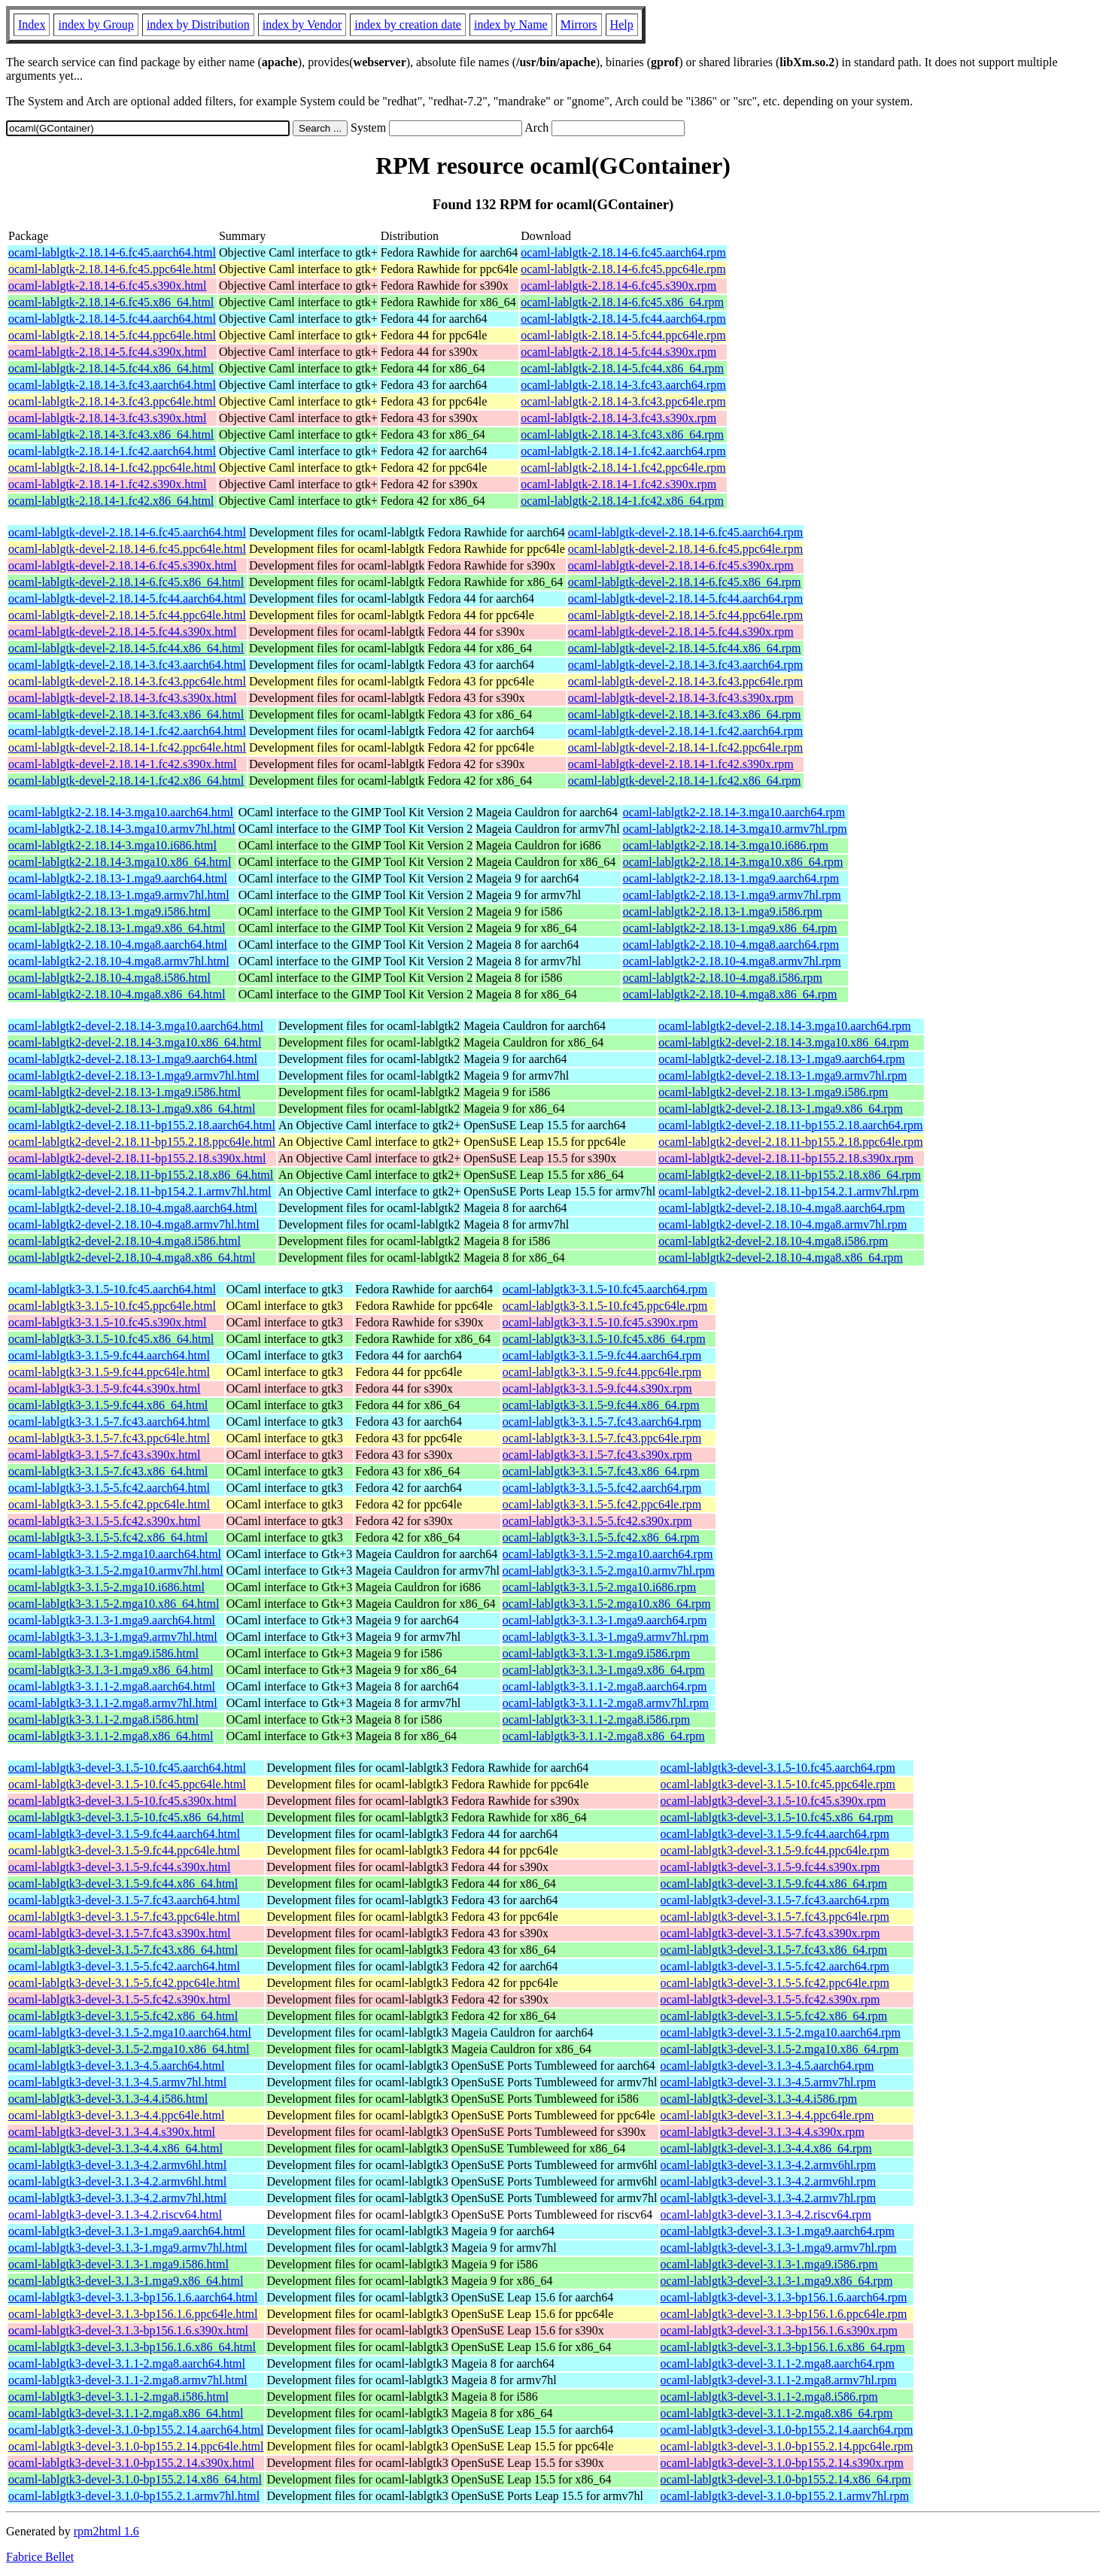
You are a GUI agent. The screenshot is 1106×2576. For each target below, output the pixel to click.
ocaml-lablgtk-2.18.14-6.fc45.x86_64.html (111, 302)
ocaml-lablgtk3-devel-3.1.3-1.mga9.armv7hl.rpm (779, 2247)
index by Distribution (198, 24)
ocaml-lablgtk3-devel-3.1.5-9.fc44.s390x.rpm (770, 1867)
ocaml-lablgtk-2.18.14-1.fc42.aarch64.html (112, 451)
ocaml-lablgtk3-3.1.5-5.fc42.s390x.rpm (597, 1520)
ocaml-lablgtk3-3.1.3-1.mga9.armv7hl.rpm (606, 1636)
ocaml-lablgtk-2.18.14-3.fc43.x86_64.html (111, 434)
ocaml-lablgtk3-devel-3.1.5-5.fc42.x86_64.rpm (774, 2015)
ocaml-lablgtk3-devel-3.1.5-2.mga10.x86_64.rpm (780, 2049)
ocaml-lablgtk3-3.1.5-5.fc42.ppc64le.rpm (602, 1504)
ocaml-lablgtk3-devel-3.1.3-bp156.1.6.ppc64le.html (132, 2313)
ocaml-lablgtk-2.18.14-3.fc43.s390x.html (107, 418)
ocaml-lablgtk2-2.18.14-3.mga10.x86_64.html (119, 861)
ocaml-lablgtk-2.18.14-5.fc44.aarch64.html (112, 318)
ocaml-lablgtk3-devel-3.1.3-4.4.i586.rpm (759, 2098)
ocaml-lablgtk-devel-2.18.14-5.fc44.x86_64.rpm (684, 648)
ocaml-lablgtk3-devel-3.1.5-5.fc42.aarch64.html (124, 1966)
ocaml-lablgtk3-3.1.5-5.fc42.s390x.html (104, 1520)
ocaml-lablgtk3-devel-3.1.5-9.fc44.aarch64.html (124, 1833)
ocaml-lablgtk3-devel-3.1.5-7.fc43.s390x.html (119, 1933)
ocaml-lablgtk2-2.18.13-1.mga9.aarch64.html (117, 878)
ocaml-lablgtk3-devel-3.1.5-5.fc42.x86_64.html (123, 2015)
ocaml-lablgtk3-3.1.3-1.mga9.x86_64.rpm (604, 1669)
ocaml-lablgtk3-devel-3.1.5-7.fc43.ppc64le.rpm (775, 1916)
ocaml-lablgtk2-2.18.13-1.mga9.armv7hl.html (118, 895)
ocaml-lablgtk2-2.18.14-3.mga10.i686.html (112, 845)
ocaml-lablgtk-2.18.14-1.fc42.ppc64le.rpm (623, 467)
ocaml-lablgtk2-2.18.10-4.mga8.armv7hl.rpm (732, 961)
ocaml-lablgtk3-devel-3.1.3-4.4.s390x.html (111, 2131)
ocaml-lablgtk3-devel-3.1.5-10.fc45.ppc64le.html (127, 1784)
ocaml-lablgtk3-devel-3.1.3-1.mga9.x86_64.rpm (777, 2280)
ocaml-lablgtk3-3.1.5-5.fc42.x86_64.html (108, 1537)
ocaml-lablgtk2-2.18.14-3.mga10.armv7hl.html (121, 828)
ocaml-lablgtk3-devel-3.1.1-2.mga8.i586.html (118, 2396)
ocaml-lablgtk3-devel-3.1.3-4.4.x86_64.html (115, 2148)
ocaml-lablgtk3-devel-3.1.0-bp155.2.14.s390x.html (131, 2462)
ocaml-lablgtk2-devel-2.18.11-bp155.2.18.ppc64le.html (141, 1141)
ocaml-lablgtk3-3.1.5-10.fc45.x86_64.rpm (604, 1338)
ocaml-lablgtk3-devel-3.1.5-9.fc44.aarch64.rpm (775, 1833)
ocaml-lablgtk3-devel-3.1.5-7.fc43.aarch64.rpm (775, 1900)
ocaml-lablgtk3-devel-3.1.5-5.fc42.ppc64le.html (124, 1982)
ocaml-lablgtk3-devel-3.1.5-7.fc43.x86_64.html (123, 1949)
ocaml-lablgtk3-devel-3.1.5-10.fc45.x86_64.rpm (777, 1817)
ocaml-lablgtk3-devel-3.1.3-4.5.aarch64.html (116, 2065)
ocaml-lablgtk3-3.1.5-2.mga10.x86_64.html (113, 1603)
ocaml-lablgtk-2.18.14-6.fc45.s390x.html (107, 285)
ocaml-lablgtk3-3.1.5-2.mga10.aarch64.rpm (608, 1554)
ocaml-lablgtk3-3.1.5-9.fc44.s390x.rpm (597, 1388)
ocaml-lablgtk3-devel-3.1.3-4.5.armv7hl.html (117, 2082)
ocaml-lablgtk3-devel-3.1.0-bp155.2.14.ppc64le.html (135, 2446)
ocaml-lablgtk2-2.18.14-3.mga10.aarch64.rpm (734, 812)
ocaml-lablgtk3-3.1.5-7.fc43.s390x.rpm (597, 1454)
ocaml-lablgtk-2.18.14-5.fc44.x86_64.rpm (622, 368)
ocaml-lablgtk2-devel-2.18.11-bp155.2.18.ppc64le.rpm (790, 1141)
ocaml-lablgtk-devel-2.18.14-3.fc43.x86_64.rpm (684, 714)
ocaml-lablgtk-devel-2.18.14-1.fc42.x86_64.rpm (684, 780)
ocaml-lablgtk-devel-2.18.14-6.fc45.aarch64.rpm (685, 532)
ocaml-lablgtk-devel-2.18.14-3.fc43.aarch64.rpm (685, 664)
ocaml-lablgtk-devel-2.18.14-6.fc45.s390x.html (122, 565)
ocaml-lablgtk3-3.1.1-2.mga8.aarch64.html (111, 1686)
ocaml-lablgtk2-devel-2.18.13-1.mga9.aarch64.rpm (781, 1059)
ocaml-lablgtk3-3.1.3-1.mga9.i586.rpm (596, 1653)
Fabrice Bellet (40, 2556)
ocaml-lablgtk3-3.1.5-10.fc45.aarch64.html (112, 1289)
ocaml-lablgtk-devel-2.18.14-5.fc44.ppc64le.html (127, 615)
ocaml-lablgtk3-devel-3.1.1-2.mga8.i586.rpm (769, 2396)
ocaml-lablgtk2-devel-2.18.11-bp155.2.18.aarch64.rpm (790, 1125)
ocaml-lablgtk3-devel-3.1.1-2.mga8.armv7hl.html (128, 2380)
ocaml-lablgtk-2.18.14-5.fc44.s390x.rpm (618, 351)
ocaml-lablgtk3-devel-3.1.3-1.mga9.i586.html (118, 2264)
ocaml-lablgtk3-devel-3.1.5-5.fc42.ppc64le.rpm (775, 1982)
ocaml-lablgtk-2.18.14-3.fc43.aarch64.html (112, 384)
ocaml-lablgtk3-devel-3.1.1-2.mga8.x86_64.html (125, 2413)
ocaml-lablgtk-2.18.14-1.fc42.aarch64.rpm (623, 451)
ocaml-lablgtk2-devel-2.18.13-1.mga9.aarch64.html (132, 1059)
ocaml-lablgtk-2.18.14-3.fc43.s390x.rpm (618, 418)
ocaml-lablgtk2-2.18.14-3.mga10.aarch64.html (120, 812)
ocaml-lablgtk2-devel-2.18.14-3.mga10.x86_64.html (134, 1042)
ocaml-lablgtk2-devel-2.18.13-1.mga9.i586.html (124, 1092)
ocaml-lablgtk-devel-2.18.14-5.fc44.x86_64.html (126, 648)
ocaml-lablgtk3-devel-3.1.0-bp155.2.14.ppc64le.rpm (787, 2446)
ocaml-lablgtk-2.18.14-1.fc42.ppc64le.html (112, 467)
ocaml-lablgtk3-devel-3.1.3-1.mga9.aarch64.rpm (778, 2231)
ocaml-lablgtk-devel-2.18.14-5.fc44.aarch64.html (127, 598)
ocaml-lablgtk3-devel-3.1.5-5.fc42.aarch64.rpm (775, 1966)
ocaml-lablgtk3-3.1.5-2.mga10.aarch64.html (114, 1554)
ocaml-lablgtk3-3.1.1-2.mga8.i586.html (103, 1719)
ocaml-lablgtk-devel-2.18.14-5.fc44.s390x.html (122, 631)
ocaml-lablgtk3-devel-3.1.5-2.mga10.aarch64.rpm (781, 2032)
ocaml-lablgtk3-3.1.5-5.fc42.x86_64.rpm (601, 1537)
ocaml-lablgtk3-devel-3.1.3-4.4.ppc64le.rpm (767, 2115)
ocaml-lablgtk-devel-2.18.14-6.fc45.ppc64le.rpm (685, 548)
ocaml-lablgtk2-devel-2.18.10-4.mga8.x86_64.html (131, 1257)
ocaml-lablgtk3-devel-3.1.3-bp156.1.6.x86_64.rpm (783, 2347)
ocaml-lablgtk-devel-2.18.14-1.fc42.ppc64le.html (127, 747)
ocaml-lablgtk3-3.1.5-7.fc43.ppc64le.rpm (602, 1438)
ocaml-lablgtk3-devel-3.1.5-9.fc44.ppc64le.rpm (775, 1850)
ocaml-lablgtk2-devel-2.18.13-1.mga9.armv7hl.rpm (782, 1075)
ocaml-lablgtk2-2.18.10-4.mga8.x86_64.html (116, 994)
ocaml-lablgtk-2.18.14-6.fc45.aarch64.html (112, 252)
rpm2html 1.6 (106, 2531)
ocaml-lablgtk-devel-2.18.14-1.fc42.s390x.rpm (681, 764)
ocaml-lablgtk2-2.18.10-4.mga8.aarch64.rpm (731, 944)
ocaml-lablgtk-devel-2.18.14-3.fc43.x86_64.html (126, 714)
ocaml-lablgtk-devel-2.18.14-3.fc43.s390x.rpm (681, 697)
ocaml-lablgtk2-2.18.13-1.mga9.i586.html (109, 911)
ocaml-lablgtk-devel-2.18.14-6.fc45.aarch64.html (127, 532)
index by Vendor (302, 24)
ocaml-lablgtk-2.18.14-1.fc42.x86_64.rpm (622, 500)
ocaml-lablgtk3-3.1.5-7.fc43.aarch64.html (109, 1421)
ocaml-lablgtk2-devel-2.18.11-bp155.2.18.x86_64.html (140, 1174)
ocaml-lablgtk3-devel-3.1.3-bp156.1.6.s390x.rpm (779, 2330)
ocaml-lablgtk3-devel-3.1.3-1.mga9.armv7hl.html (128, 2247)
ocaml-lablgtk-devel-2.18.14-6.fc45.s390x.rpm (681, 565)
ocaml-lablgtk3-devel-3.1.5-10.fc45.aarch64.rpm (778, 1767)
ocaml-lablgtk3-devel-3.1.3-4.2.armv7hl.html (117, 2198)
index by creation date (407, 24)
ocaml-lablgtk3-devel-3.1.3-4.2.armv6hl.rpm (769, 2164)
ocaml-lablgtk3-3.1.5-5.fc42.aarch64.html (109, 1487)
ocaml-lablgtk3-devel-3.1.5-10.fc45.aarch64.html (127, 1767)
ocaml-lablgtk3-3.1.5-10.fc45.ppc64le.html (112, 1305)
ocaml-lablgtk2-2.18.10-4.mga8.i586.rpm (722, 977)
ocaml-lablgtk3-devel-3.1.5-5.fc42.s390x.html (119, 1999)
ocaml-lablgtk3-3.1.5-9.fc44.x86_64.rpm (601, 1405)
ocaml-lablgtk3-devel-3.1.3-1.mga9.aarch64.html (126, 2231)
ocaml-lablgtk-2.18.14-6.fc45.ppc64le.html (112, 269)
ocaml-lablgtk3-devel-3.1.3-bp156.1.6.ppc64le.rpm (784, 2313)
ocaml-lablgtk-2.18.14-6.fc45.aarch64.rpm (623, 252)
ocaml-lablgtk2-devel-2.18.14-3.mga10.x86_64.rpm (783, 1042)
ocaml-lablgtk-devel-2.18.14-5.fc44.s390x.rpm (681, 631)
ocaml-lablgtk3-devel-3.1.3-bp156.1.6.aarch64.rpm (784, 2297)
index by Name (511, 24)
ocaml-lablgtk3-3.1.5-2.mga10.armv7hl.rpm (609, 1570)
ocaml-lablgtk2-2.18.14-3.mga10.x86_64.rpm (733, 861)
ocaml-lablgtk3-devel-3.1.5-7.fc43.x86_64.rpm (774, 1949)
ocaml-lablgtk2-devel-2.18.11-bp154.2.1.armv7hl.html (140, 1191)
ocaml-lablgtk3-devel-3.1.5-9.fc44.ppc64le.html (124, 1850)
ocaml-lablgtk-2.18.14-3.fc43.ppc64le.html (112, 401)
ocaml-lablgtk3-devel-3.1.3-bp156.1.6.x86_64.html (132, 2347)
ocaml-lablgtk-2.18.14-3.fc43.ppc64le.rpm (623, 401)
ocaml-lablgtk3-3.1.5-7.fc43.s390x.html (104, 1454)
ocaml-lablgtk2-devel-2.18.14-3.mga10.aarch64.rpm (784, 1025)
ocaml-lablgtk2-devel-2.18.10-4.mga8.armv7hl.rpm (782, 1224)
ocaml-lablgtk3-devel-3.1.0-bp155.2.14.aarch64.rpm (787, 2429)
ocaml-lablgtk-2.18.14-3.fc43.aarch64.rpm (623, 384)
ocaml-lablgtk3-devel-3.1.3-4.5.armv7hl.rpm (769, 2082)
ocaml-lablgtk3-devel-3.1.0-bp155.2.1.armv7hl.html (134, 2495)
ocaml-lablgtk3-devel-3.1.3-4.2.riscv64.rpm (766, 2214)
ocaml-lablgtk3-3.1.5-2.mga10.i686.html (106, 1587)
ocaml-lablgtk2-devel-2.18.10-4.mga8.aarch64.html (132, 1207)
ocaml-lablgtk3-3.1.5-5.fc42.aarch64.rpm (602, 1487)
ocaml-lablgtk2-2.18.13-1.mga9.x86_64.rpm (730, 928)
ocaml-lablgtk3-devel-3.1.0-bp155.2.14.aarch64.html (135, 2429)
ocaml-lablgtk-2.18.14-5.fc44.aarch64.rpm (623, 318)
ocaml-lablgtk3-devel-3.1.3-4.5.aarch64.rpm (767, 2065)
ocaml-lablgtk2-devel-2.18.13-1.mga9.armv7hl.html (134, 1075)
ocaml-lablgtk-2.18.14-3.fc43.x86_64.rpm (622, 434)
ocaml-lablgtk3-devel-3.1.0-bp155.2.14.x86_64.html (135, 2479)
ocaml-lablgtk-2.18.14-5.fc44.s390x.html (107, 351)
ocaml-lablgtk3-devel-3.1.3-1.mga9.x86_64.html (125, 2280)
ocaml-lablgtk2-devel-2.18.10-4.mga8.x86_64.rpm (780, 1257)
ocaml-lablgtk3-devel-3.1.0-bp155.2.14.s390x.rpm (782, 2462)
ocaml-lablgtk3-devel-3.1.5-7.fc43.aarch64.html (124, 1900)
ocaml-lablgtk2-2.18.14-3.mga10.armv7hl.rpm (735, 828)
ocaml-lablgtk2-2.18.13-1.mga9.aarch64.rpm (731, 878)
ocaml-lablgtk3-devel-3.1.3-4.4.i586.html (108, 2098)
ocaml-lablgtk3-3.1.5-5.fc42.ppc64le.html (109, 1504)
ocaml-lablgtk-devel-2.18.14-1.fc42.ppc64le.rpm (685, 747)
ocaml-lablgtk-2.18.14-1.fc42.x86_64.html (111, 500)
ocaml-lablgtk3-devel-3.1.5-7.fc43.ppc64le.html (124, 1916)
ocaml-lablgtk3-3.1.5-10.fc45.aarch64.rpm (605, 1289)
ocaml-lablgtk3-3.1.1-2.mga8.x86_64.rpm (604, 1736)
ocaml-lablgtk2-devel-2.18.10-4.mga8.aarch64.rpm (781, 1207)
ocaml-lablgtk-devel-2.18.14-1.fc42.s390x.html (122, 764)
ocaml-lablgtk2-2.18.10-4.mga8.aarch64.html (117, 944)
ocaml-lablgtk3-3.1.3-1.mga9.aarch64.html (111, 1620)
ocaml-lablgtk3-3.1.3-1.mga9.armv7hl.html (112, 1636)
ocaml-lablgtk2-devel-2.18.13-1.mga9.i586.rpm (773, 1092)
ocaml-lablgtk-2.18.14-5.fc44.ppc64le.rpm (623, 335)
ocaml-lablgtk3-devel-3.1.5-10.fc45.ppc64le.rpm (778, 1784)
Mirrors (579, 24)
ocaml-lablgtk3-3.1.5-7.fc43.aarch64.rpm (602, 1421)
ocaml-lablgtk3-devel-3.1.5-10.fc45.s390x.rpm (773, 1800)
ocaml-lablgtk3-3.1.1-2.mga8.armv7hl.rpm (606, 1703)
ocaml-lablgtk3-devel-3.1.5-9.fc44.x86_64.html (123, 1883)
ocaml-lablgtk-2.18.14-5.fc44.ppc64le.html (112, 335)
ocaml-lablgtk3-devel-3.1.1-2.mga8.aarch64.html (126, 2363)
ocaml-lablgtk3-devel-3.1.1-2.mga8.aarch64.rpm (778, 2363)
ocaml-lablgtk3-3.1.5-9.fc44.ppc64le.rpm (602, 1371)
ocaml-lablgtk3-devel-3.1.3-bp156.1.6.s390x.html (128, 2330)
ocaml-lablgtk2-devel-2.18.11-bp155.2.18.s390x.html (137, 1158)
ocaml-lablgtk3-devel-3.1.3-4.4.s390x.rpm (763, 2131)
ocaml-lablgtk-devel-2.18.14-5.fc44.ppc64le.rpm (685, 615)
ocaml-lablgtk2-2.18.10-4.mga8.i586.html (109, 977)
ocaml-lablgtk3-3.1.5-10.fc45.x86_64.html (111, 1338)
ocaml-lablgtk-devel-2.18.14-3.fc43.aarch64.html (127, 664)
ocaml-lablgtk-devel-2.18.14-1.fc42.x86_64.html (126, 780)
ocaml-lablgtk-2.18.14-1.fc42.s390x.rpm (618, 484)
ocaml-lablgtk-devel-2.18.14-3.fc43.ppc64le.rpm (685, 681)
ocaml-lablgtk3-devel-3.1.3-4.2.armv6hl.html (117, 2164)
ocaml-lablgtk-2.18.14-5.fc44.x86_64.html (111, 368)
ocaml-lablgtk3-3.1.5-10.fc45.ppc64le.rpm (605, 1305)
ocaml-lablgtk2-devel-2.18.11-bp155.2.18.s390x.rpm (785, 1158)
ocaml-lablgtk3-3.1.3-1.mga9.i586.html (103, 1653)
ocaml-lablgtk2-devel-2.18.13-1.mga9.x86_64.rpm (780, 1108)
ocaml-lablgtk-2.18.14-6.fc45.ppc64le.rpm (623, 269)
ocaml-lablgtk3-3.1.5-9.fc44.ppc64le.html (109, 1371)
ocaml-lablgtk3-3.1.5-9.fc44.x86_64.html (108, 1405)
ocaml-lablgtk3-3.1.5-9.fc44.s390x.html (104, 1388)
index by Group (95, 24)
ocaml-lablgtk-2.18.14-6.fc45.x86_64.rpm (622, 302)
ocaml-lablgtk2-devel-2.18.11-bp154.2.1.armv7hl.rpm (788, 1191)
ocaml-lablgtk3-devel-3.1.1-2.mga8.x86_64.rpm (777, 2413)
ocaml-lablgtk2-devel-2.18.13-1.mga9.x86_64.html (131, 1108)
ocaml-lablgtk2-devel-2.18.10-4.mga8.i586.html (124, 1241)
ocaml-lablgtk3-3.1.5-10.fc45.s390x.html (107, 1322)
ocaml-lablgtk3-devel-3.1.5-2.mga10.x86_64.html (128, 2049)
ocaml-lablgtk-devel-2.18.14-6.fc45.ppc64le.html (127, 548)
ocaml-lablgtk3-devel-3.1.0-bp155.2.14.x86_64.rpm (786, 2479)
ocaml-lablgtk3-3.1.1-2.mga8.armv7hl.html (112, 1703)
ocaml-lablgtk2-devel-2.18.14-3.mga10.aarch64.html (135, 1025)
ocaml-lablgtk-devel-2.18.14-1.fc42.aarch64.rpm (685, 730)
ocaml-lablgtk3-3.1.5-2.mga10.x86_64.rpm (607, 1603)
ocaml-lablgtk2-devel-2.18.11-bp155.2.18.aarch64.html (141, 1125)
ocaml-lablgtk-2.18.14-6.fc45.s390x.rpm (618, 285)
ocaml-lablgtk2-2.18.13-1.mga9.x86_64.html (116, 928)
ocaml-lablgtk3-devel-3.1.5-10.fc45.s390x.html (122, 1800)
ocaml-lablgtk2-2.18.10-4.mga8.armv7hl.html (118, 961)
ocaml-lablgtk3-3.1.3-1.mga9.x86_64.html (110, 1669)
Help (622, 24)
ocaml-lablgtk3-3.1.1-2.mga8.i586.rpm (596, 1719)
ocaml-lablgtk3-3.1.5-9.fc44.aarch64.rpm (602, 1355)
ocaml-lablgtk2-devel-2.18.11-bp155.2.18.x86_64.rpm (789, 1174)
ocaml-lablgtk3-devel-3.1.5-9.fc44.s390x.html (119, 1867)
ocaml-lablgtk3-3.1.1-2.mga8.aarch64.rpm (604, 1686)
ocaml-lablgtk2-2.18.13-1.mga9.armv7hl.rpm (732, 895)
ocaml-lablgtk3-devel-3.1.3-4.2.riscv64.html (115, 2214)
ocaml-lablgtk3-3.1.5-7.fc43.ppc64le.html (109, 1438)
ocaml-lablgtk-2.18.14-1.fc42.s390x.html (107, 484)
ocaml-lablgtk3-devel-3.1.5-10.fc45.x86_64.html (126, 1817)
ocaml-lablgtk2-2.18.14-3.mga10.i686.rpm (725, 845)
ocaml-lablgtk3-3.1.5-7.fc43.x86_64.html (108, 1471)
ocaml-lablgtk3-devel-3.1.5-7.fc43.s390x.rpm (770, 1933)
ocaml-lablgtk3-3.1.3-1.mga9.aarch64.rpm (604, 1620)
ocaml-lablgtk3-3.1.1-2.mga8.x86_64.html (110, 1736)
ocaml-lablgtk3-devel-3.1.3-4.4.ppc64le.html (116, 2115)
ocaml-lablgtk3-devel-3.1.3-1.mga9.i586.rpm (769, 2264)
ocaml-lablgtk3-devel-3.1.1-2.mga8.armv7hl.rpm (779, 2380)
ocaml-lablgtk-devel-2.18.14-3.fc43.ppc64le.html (127, 681)
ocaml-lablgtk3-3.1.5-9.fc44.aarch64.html (109, 1355)
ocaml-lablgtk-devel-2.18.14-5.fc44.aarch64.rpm (685, 598)
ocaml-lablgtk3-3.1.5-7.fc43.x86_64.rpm (601, 1471)
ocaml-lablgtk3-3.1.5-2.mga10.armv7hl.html (115, 1570)
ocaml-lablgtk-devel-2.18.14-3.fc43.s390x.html (122, 697)
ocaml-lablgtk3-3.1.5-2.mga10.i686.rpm (599, 1587)
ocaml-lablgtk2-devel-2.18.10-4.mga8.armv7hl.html (134, 1224)
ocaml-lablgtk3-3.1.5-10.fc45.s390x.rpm (600, 1322)
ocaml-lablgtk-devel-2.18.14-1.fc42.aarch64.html (127, 730)
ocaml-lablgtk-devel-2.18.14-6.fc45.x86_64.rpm (684, 582)
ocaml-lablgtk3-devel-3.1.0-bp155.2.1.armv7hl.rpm (785, 2495)
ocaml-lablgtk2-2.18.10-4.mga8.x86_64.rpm (730, 994)
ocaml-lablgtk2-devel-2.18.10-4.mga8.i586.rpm (773, 1241)
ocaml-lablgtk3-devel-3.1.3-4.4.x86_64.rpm (766, 2148)
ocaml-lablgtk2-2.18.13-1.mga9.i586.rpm (722, 911)
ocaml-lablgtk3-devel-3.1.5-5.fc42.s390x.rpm (770, 1999)
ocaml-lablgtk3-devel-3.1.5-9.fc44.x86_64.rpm (774, 1883)
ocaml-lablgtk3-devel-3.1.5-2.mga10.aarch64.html (129, 2032)
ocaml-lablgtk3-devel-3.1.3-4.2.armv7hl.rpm (769, 2198)
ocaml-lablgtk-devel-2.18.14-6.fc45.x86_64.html (126, 582)
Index (31, 24)
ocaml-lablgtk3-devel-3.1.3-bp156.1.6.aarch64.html (132, 2297)
